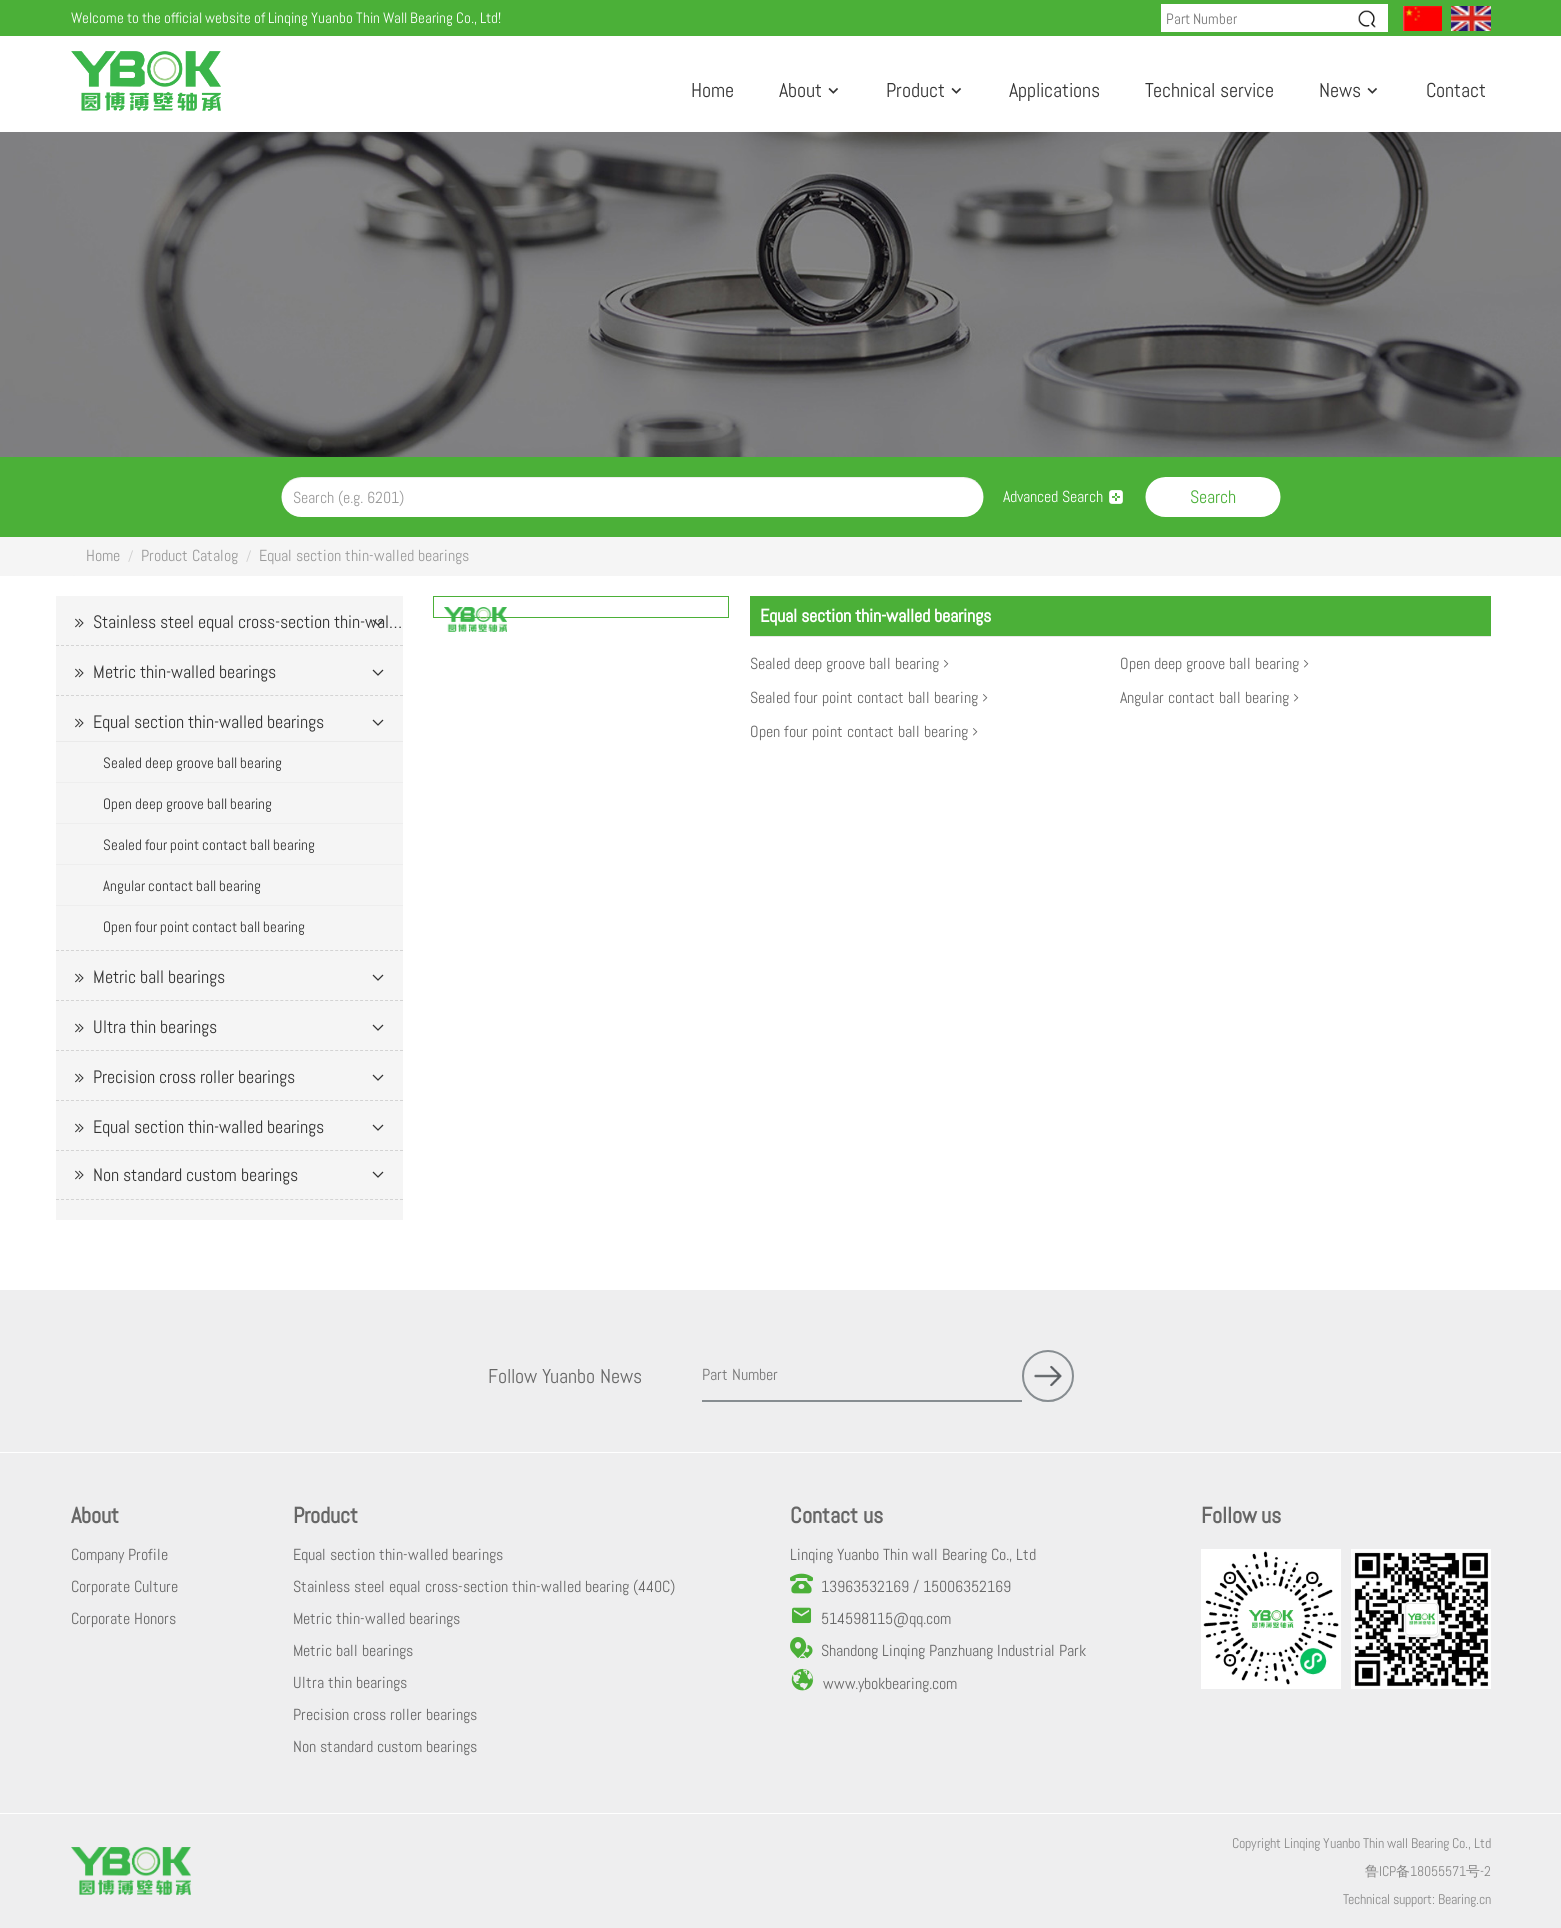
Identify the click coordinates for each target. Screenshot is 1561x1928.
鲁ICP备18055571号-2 (1428, 1871)
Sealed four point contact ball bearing (209, 844)
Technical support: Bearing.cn (1417, 1899)
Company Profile (119, 1554)
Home (712, 90)
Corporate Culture (124, 1586)
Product (915, 90)
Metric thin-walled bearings (184, 671)
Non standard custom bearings (195, 1174)
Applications (1054, 90)
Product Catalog (189, 555)
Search (1213, 496)
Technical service (1209, 90)
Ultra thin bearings (155, 1026)
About (800, 90)
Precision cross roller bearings (194, 1076)
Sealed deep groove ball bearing (192, 762)
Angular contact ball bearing (182, 885)
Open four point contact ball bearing (204, 926)
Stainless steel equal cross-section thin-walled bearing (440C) (248, 621)
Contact (1456, 90)
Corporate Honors (123, 1618)
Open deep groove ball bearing (187, 803)
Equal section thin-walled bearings (364, 555)
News (1340, 90)
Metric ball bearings (159, 976)
